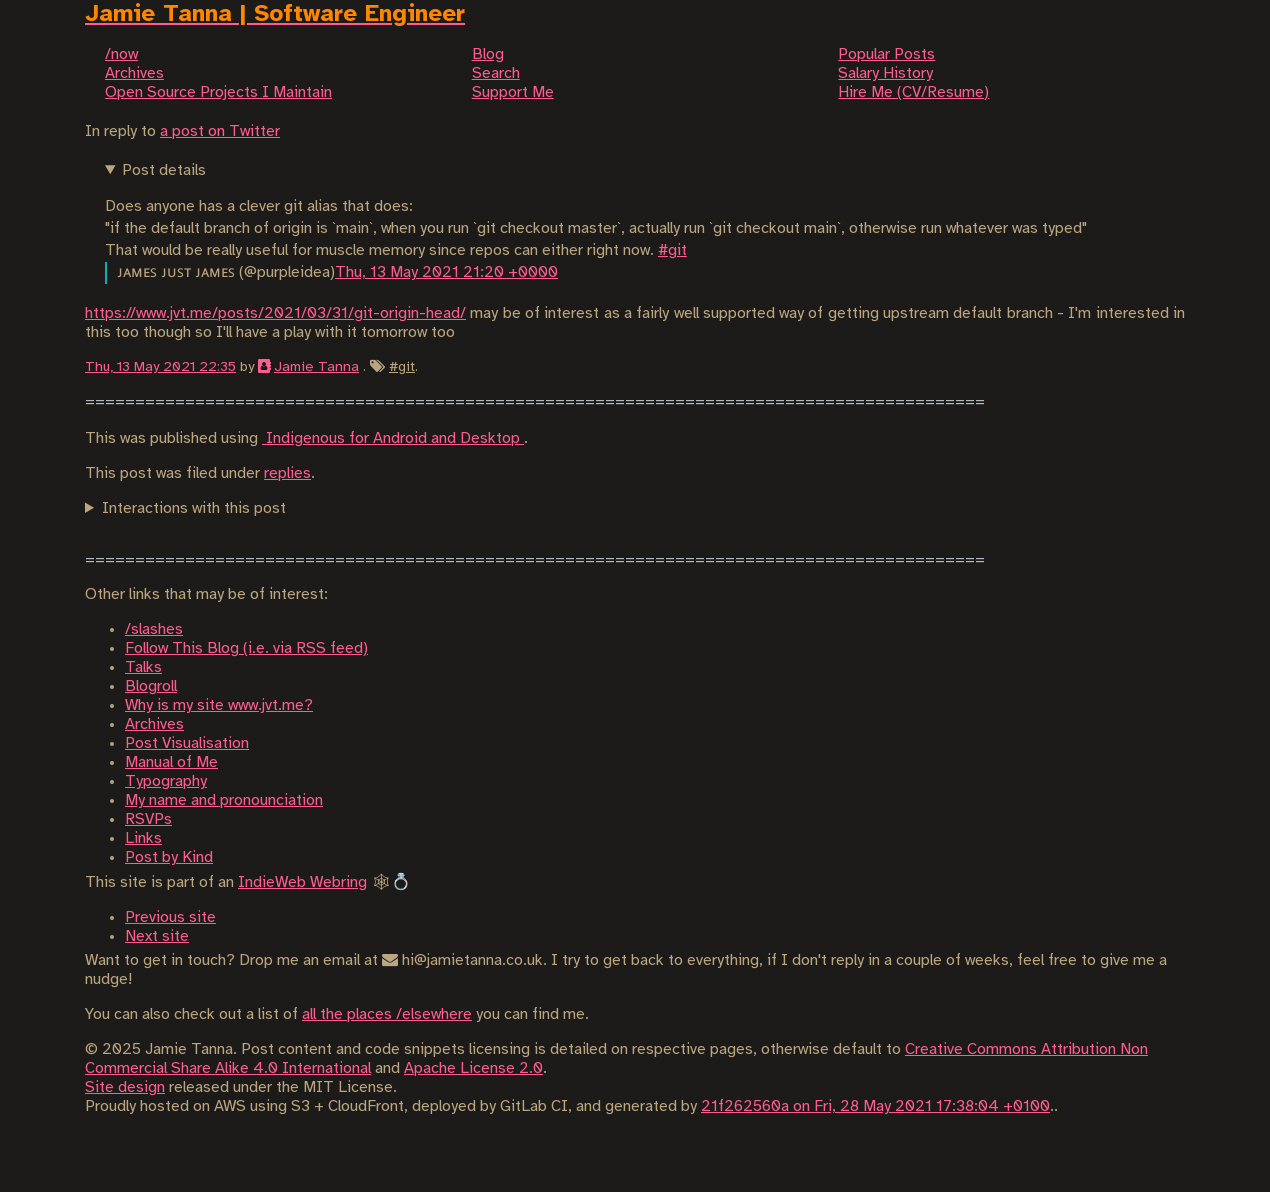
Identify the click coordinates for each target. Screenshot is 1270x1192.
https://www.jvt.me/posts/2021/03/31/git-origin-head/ (275, 313)
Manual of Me (171, 762)
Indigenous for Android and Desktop (393, 438)
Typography (166, 781)
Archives (154, 724)
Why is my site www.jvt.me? (219, 705)
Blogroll (151, 686)
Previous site (170, 917)
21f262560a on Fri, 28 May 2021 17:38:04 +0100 (875, 1106)
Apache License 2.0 (473, 1068)
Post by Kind (169, 857)
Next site (157, 936)
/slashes (154, 629)
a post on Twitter (220, 131)
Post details (164, 170)
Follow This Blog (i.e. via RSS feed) (246, 648)
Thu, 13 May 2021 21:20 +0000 (446, 272)
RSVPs (148, 819)
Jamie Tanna (316, 367)
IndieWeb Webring (302, 882)
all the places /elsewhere (387, 1014)
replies (287, 473)
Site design (125, 1087)
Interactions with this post (194, 508)
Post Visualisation (187, 743)
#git (672, 250)
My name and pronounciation (224, 800)
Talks (143, 667)
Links (143, 838)
